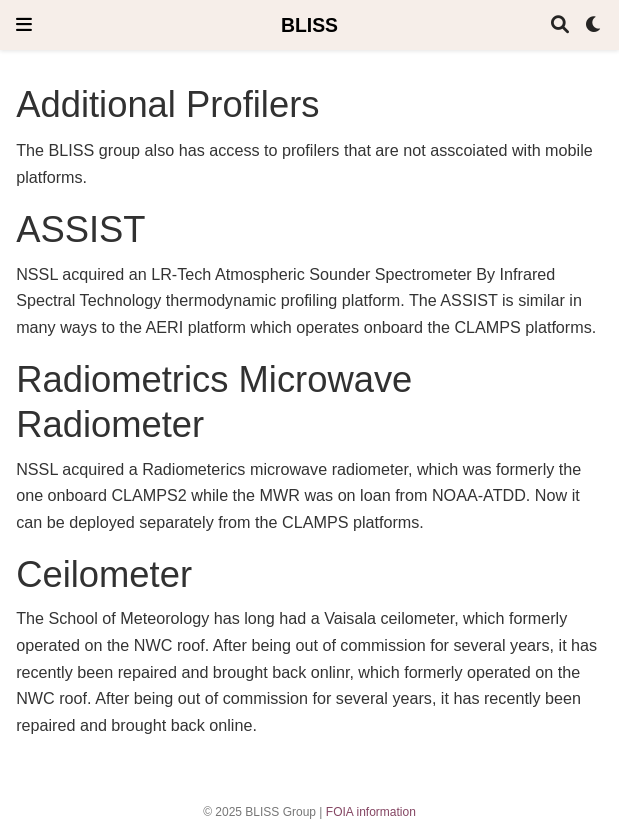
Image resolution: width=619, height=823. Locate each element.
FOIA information (371, 812)
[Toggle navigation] (24, 24)
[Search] (560, 25)
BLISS (309, 25)
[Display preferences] (594, 25)
